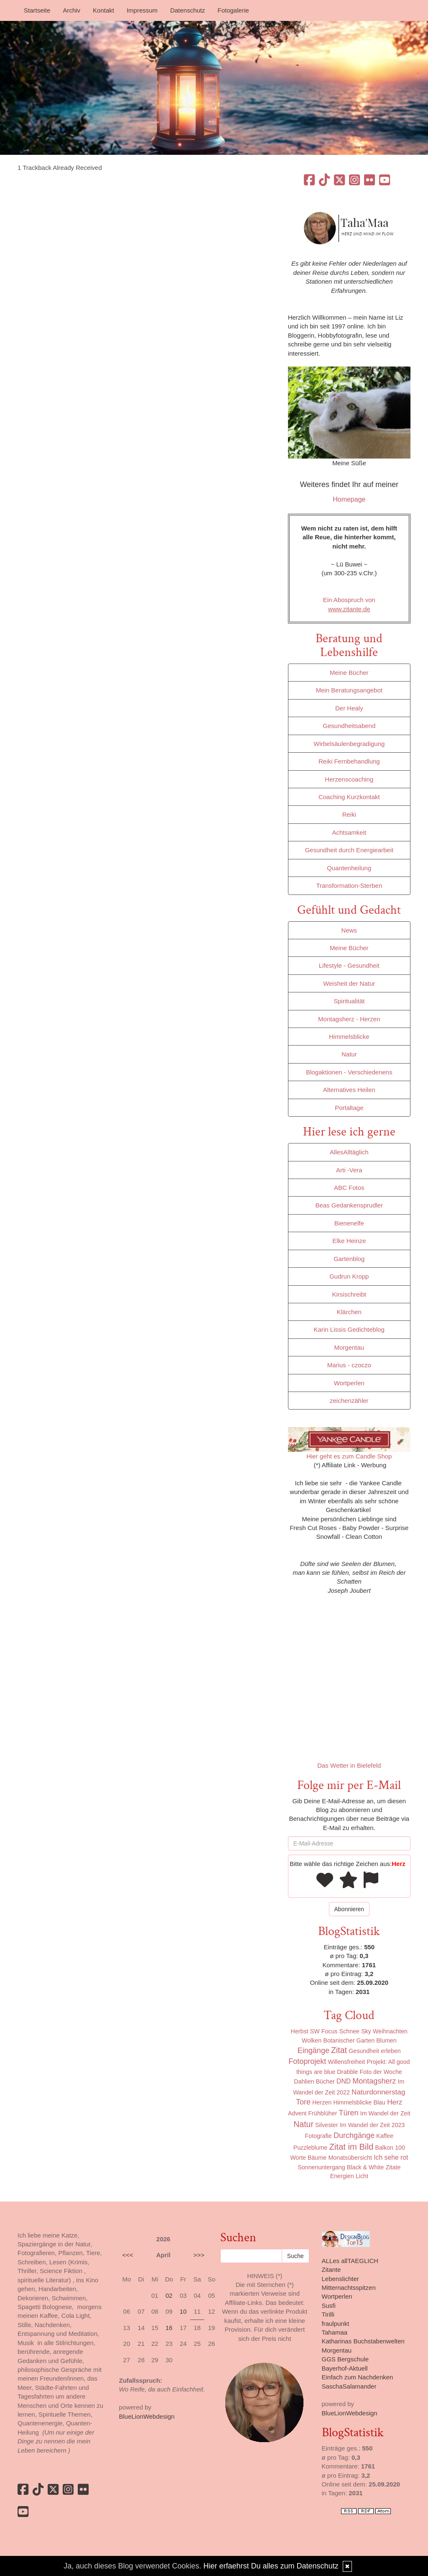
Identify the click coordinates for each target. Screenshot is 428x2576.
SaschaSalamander (349, 2386)
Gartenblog (349, 1258)
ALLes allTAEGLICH (350, 2260)
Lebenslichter (340, 2278)
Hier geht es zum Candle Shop (349, 1456)
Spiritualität (349, 1001)
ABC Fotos (349, 1187)
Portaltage (349, 1107)
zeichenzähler (349, 1400)
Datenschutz (187, 10)
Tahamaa (335, 2332)
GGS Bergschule (345, 2359)
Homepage (349, 499)
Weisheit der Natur (349, 983)
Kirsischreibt (349, 1294)
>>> (199, 2254)
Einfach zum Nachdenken (357, 2377)
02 (169, 2295)
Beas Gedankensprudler (349, 1205)
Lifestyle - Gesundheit (349, 965)
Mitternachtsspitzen (349, 2287)
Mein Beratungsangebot (349, 690)
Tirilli (328, 2314)
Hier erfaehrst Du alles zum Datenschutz (271, 2566)
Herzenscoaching (349, 779)
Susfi (329, 2305)
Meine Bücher (349, 672)
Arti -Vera (349, 1170)
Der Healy (349, 708)
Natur (349, 1054)
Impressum (142, 10)
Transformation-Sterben (349, 885)
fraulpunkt (335, 2323)
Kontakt (103, 10)
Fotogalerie (233, 10)
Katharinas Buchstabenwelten (363, 2341)
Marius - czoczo (349, 1365)
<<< (127, 2254)
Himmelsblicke (349, 1036)
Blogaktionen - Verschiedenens (349, 1072)
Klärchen (349, 1311)
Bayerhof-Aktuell (345, 2368)
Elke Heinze (349, 1240)
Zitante (331, 2269)
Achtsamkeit (349, 832)
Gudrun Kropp (349, 1276)
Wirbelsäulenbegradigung (349, 743)
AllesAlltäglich (349, 1152)
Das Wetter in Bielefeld (349, 1765)
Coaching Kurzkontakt (349, 796)
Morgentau (349, 1347)
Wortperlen (349, 1383)
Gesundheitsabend (349, 725)
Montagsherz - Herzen (349, 1019)
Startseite (37, 10)
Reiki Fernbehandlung (349, 761)
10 (183, 2311)
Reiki (349, 814)
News (349, 930)
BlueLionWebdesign (147, 2416)
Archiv (71, 10)
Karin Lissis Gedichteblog (349, 1329)
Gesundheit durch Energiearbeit (349, 850)
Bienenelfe (349, 1223)
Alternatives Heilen (349, 1089)
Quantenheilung (349, 867)
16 (169, 2327)
